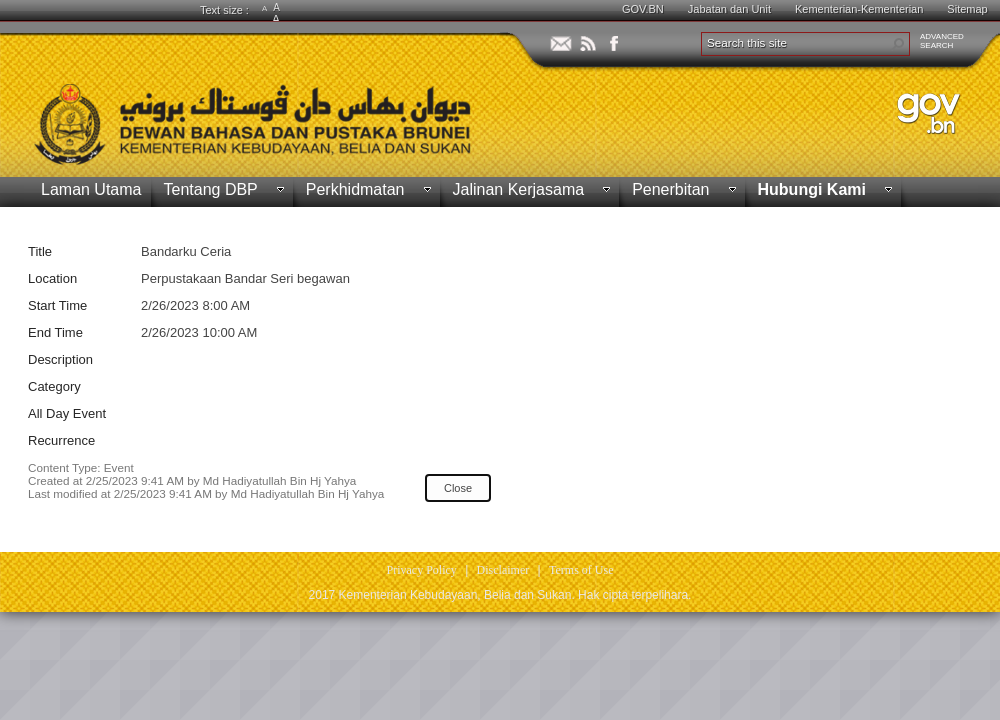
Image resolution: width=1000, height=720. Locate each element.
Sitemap (967, 9)
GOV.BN (643, 9)
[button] (898, 44)
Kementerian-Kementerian (859, 9)
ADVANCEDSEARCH (942, 41)
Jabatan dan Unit (729, 9)
